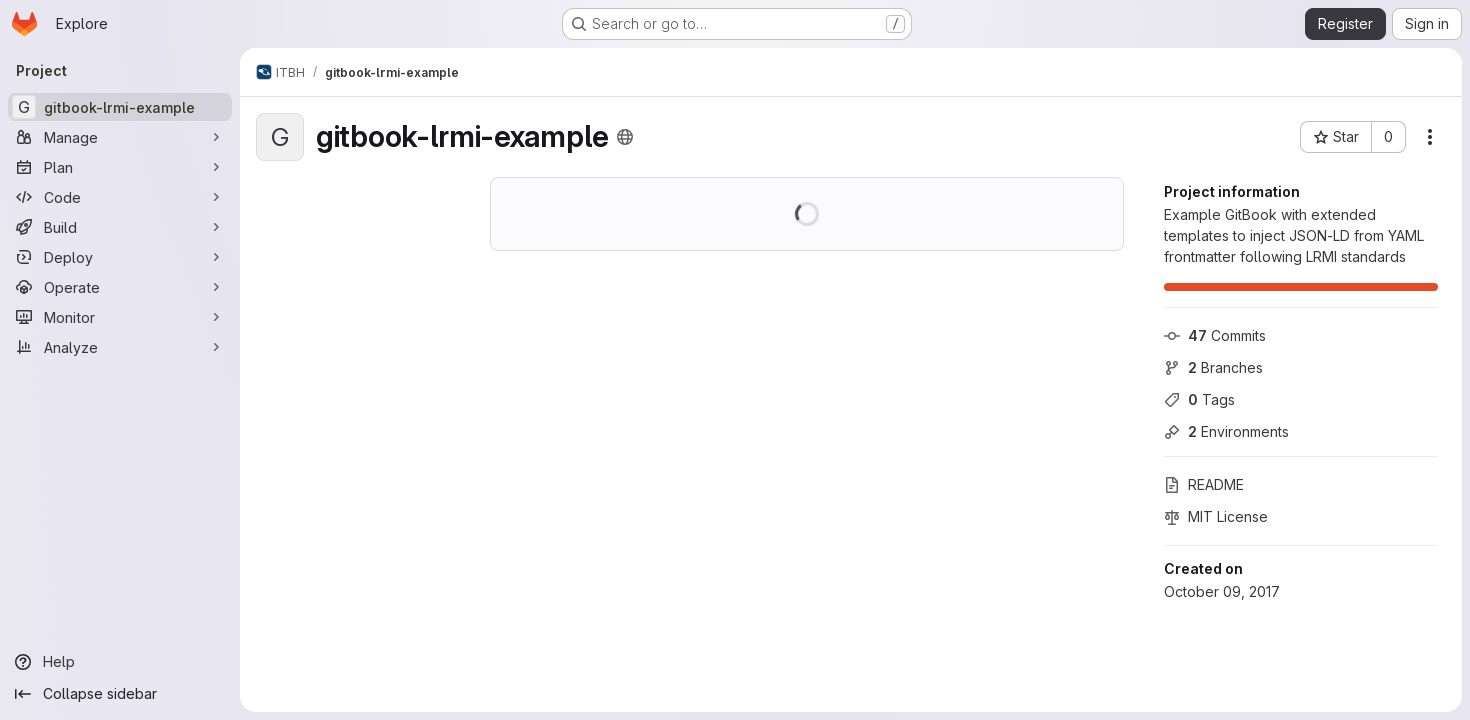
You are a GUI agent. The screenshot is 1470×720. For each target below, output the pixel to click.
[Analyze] (120, 347)
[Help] (120, 662)
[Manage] (120, 137)
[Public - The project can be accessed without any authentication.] (625, 137)
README (1204, 484)
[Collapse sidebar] (120, 694)
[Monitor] (120, 317)
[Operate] (120, 287)
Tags (1199, 399)
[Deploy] (120, 257)
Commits (1215, 335)
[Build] (120, 227)
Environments (1226, 431)
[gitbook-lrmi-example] (120, 107)
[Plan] (120, 167)
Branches (1213, 367)
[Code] (120, 197)
